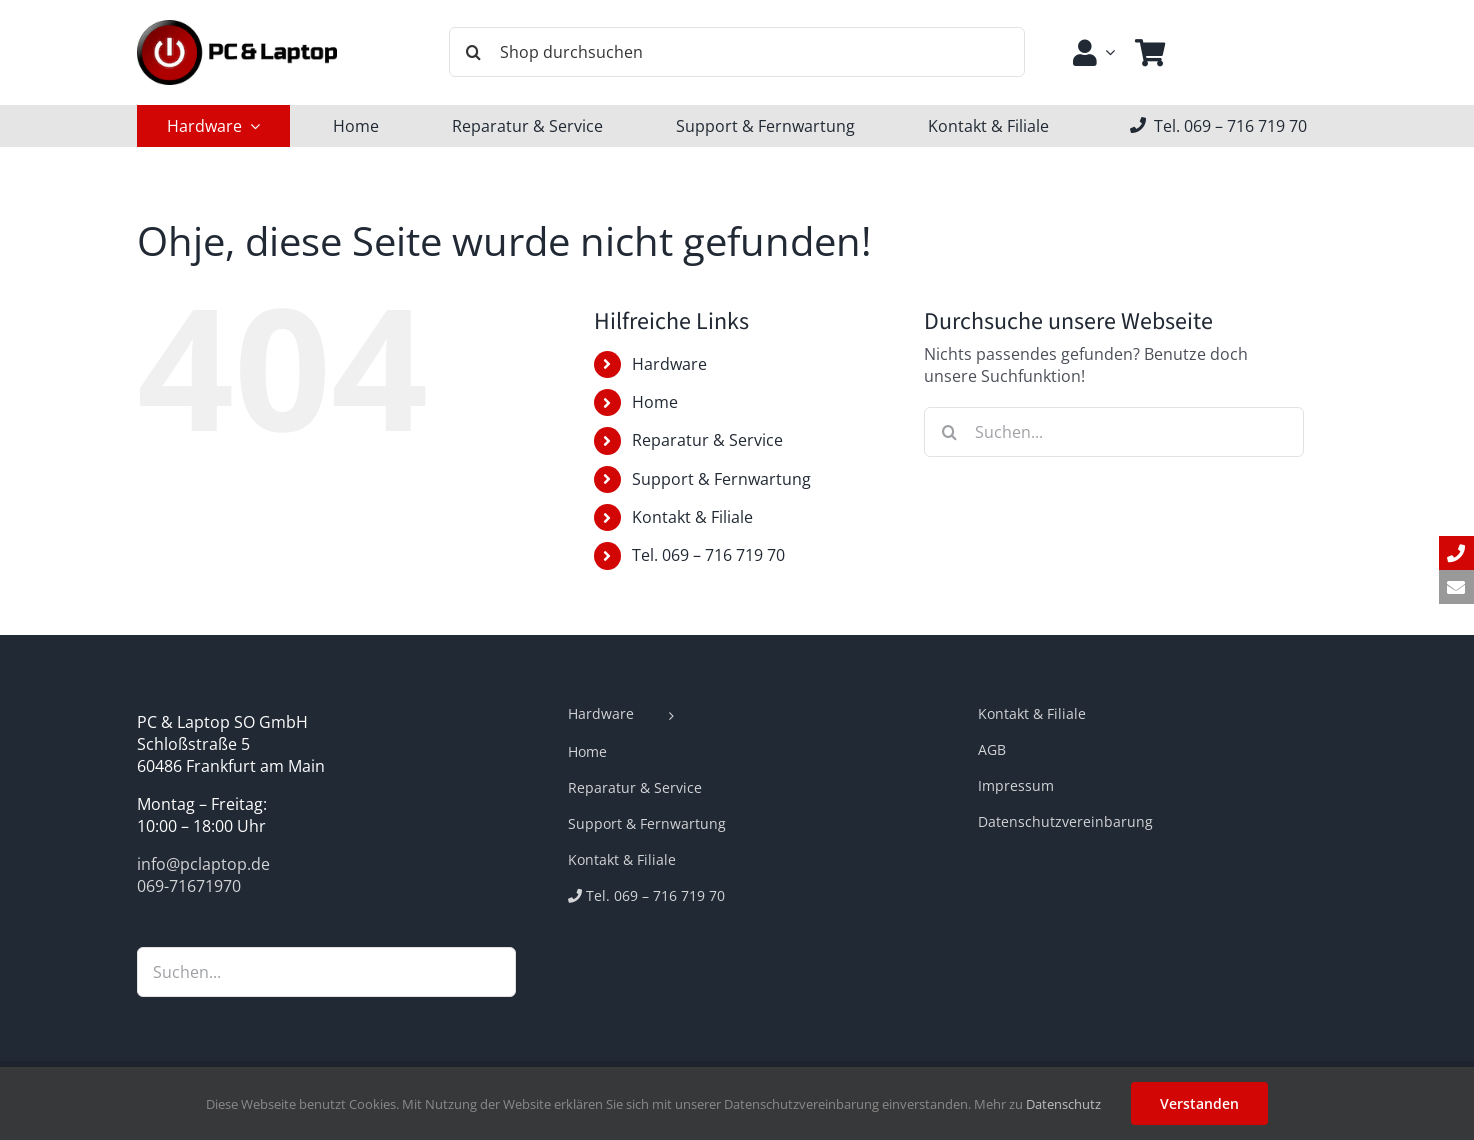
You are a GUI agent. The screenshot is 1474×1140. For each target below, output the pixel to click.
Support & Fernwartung (721, 479)
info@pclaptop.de (203, 864)
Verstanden (1199, 1103)
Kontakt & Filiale (692, 517)
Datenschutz (1063, 1104)
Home (655, 402)
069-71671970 (189, 886)
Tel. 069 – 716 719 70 (708, 555)
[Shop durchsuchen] (737, 52)
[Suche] (474, 52)
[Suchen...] (1114, 432)
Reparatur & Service (707, 440)
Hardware (669, 364)
